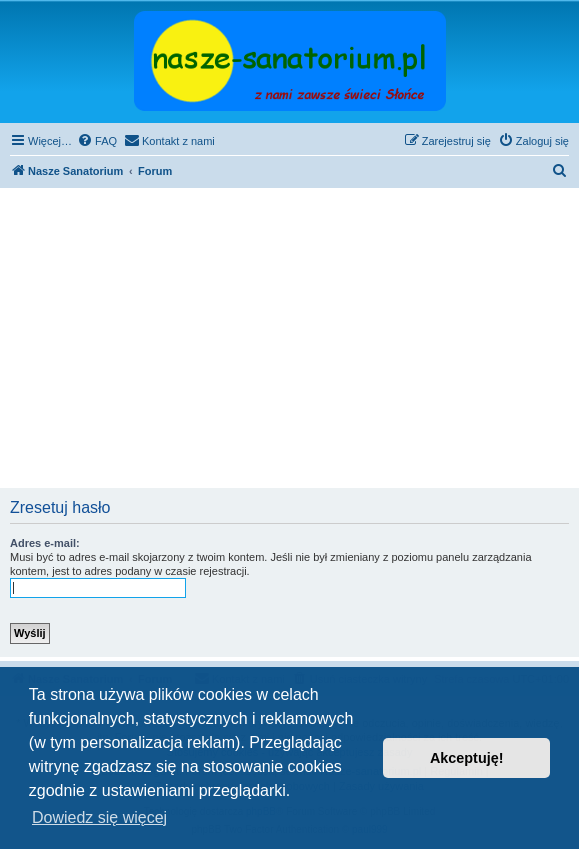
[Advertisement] (289, 338)
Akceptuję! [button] (467, 758)
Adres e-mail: (45, 543)
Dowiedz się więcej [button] (99, 817)
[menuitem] (97, 141)
